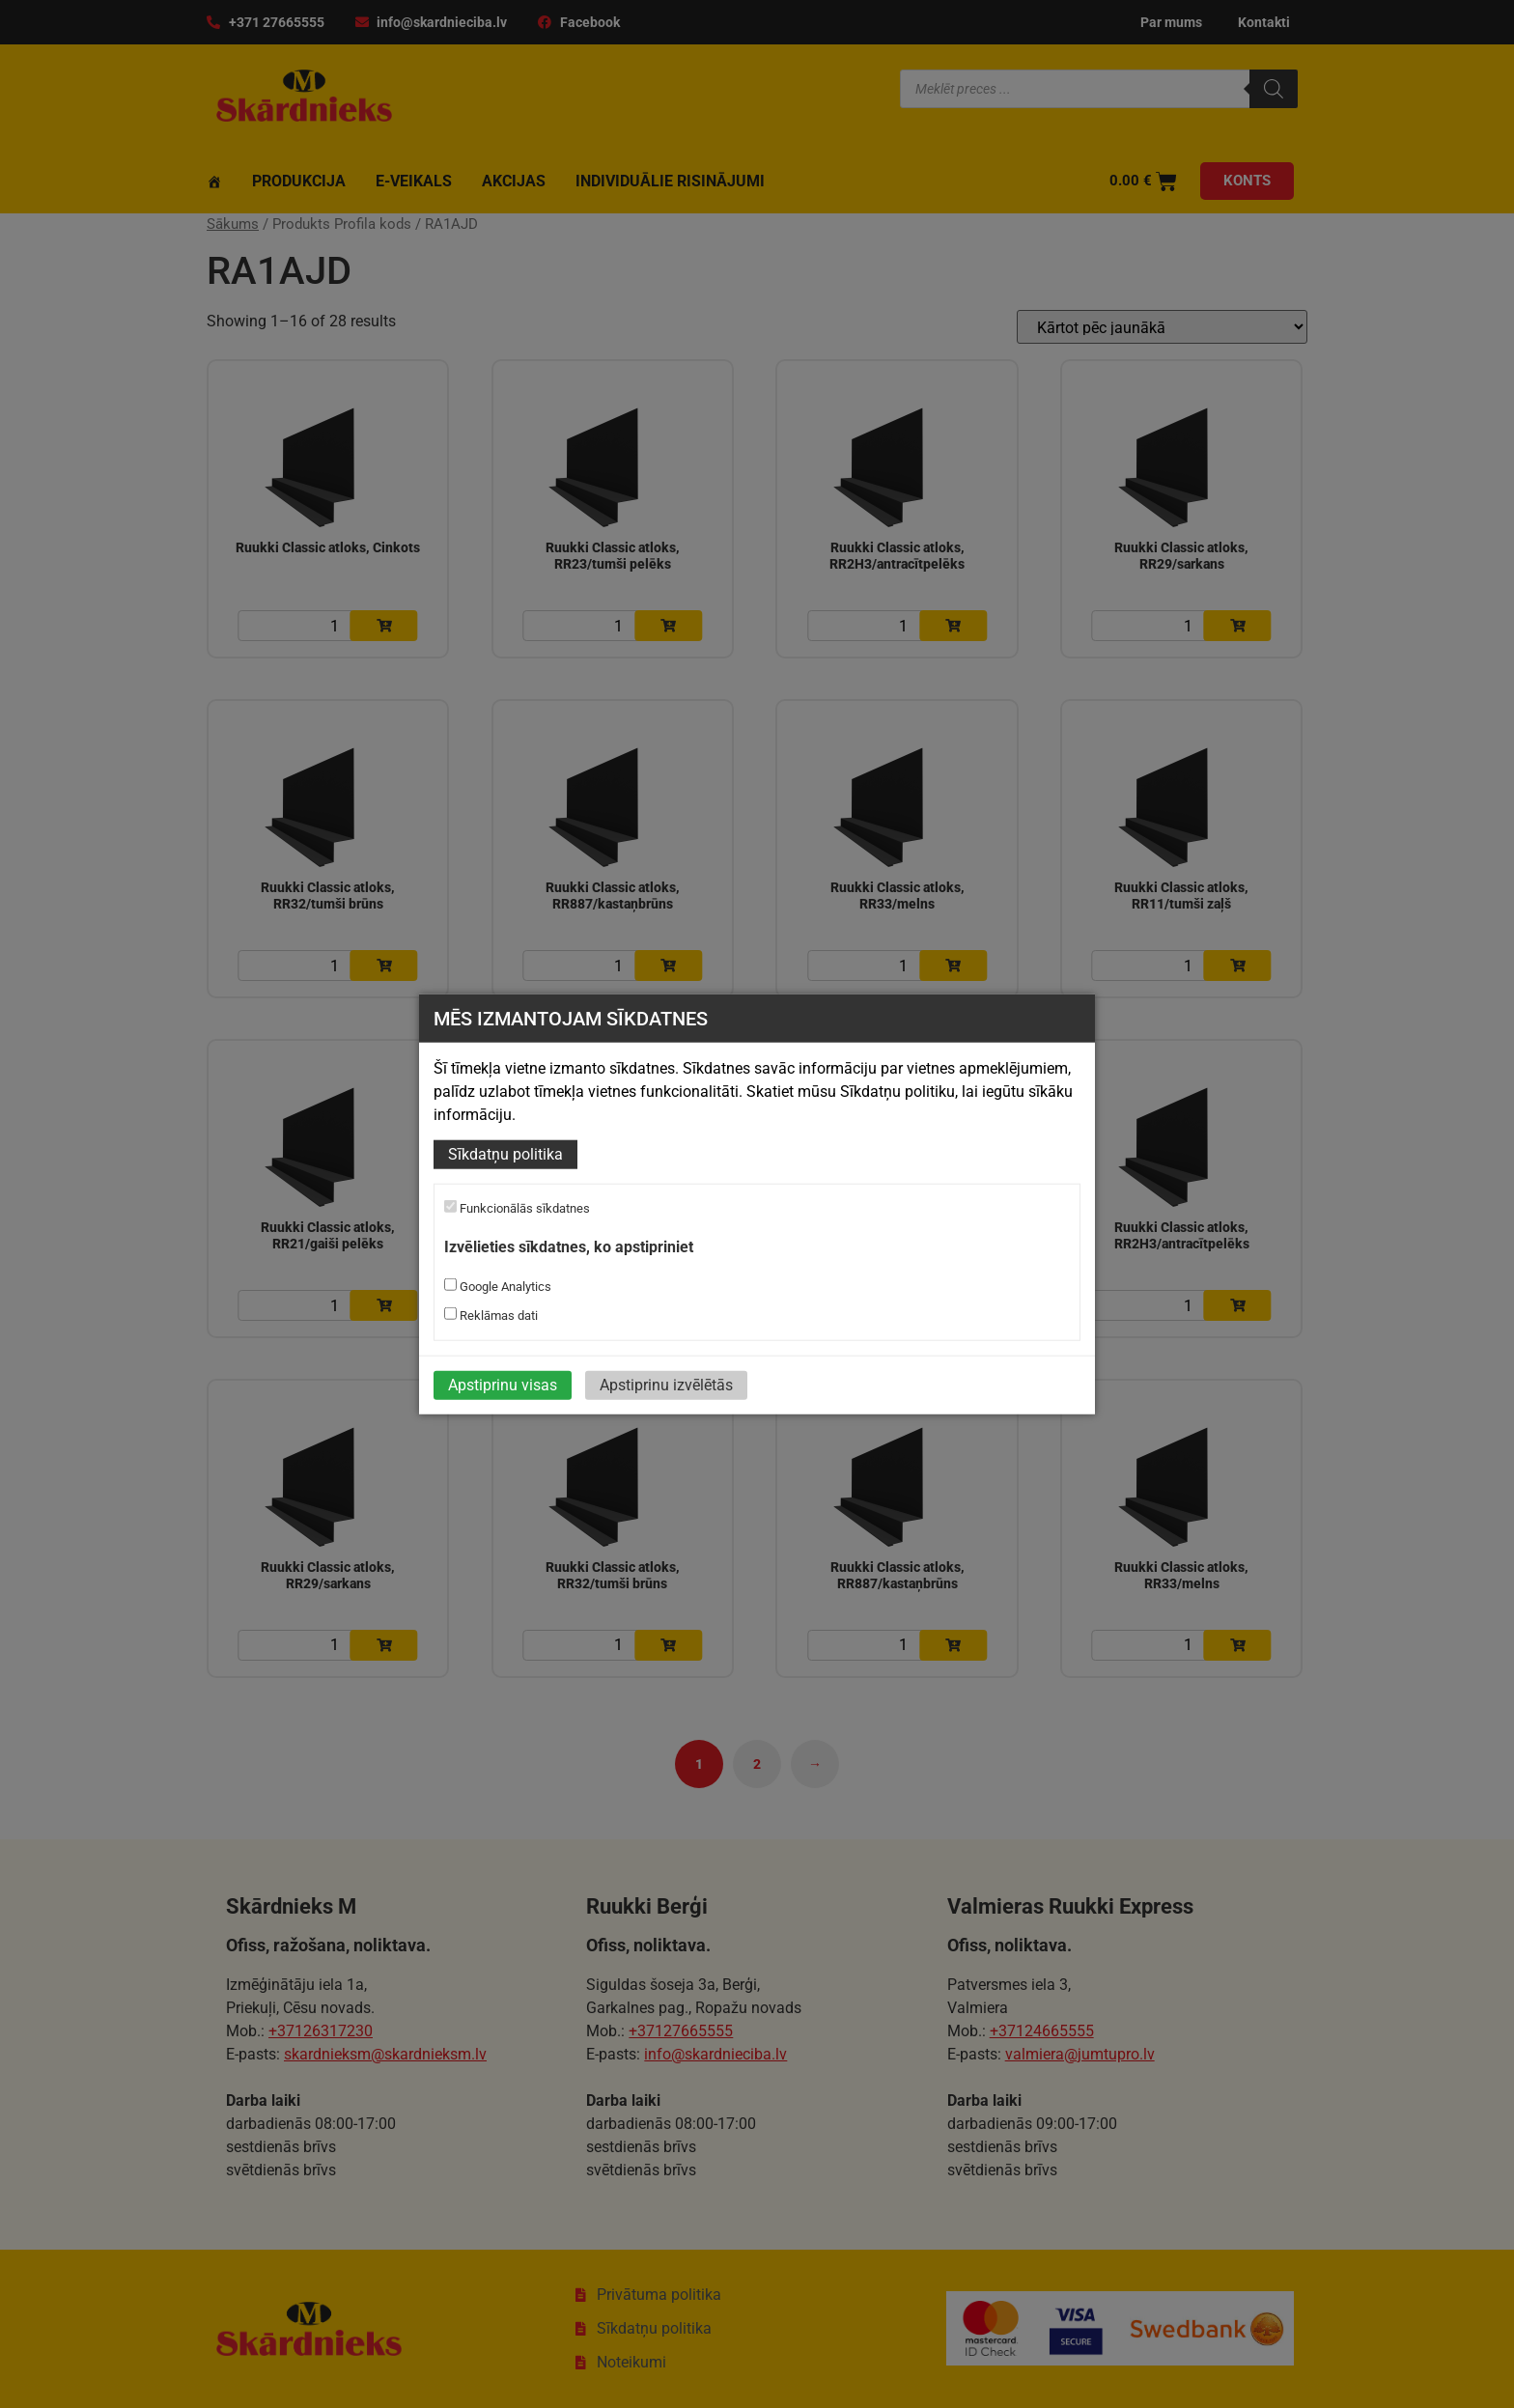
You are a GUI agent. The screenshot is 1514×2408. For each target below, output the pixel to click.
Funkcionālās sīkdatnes (517, 1208)
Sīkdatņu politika (505, 1154)
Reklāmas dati (491, 1314)
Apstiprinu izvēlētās (666, 1384)
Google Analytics (497, 1285)
